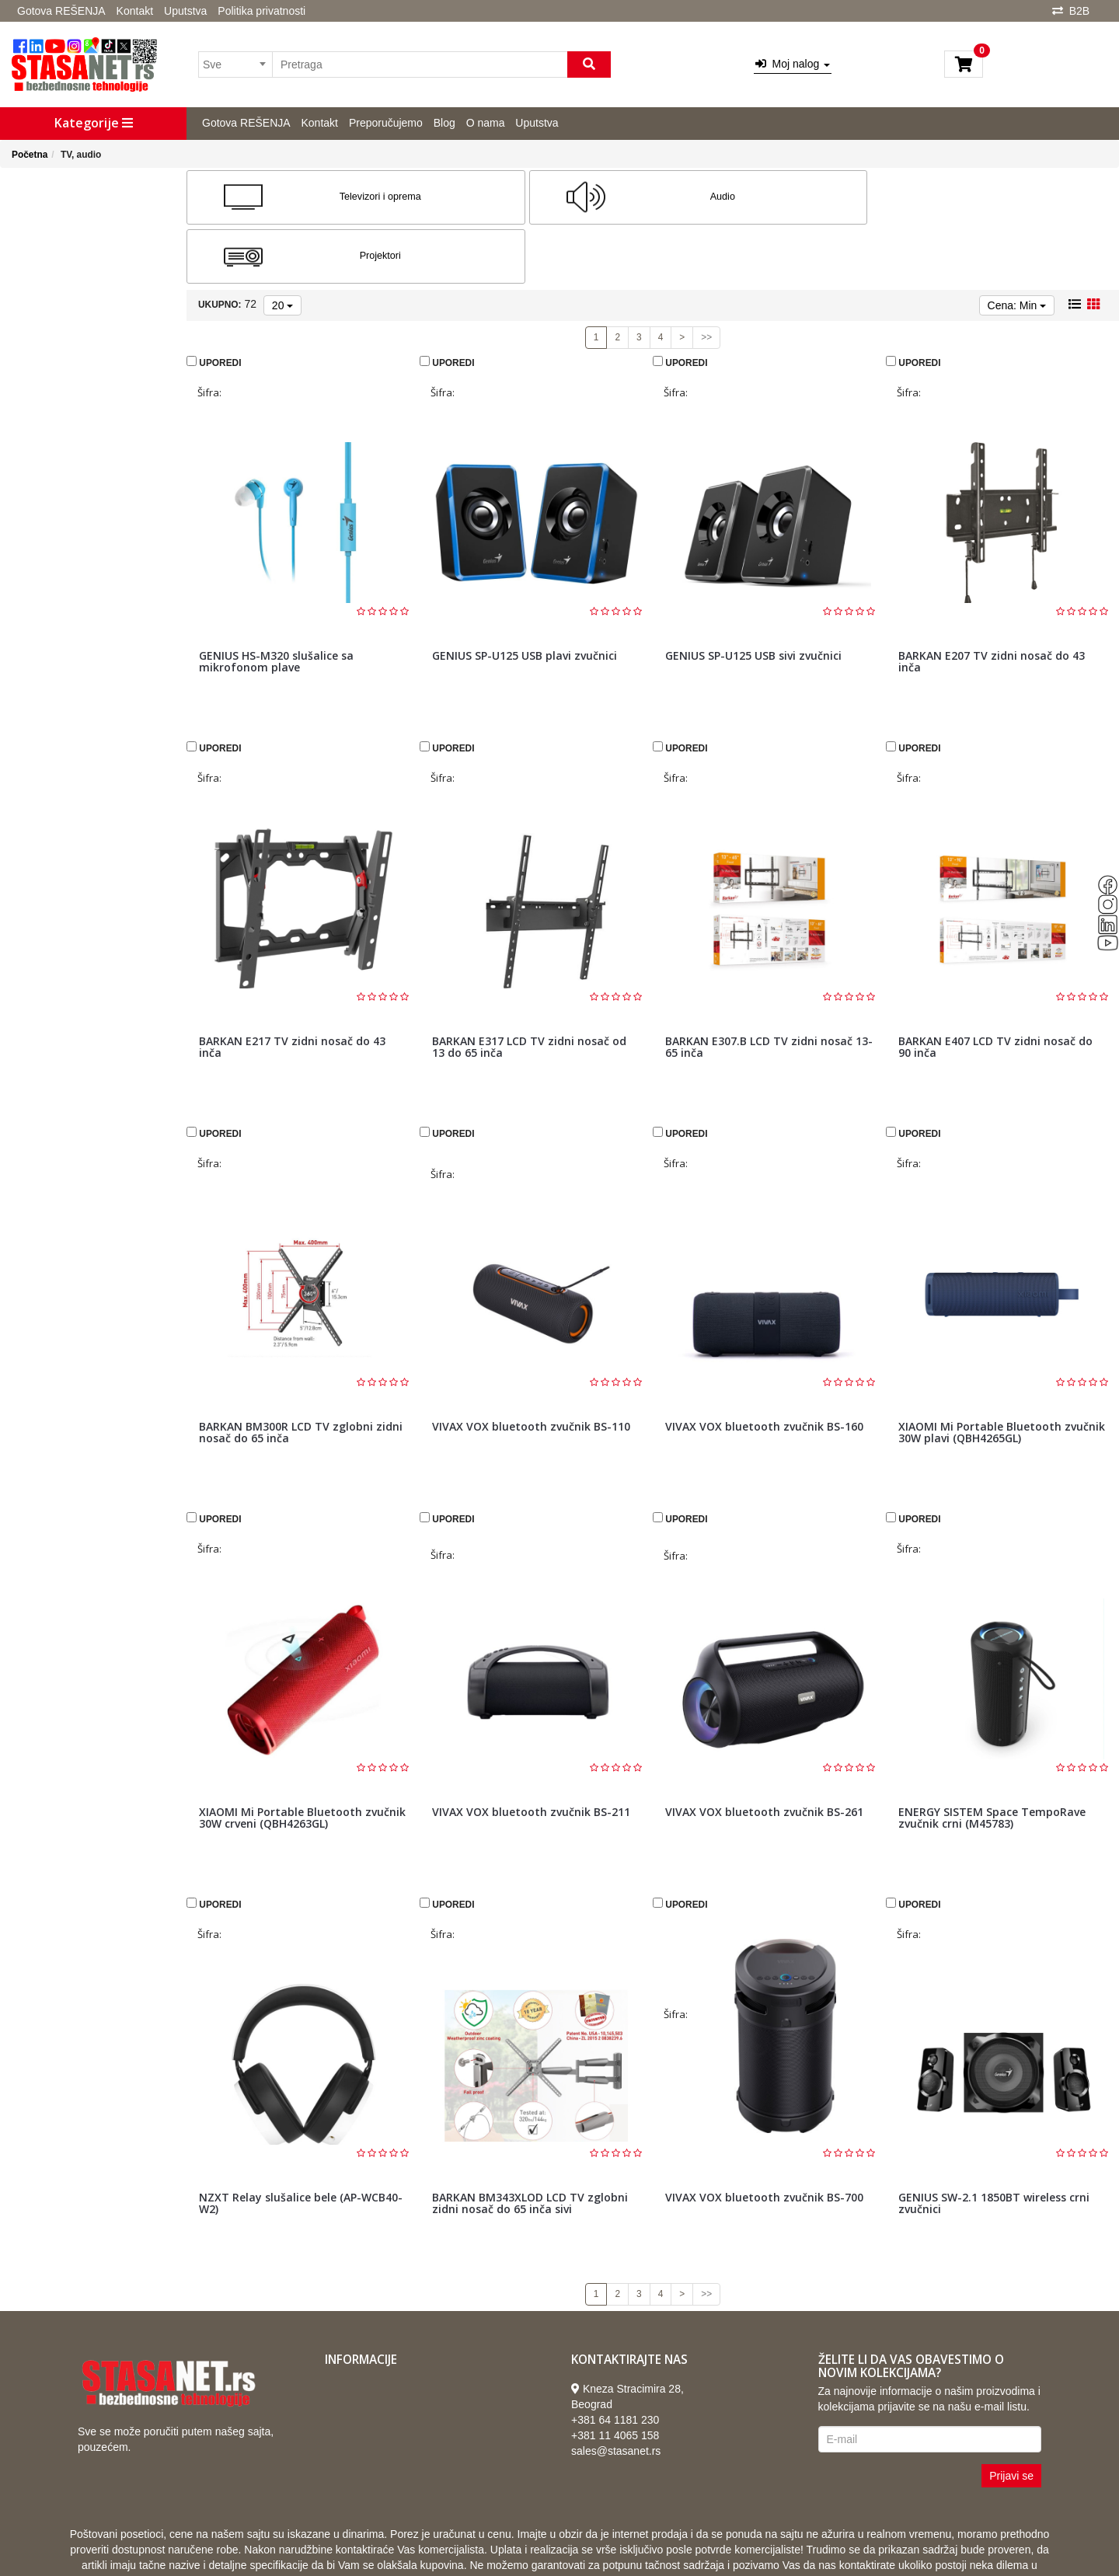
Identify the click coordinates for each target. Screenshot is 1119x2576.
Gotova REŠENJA (61, 11)
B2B (1079, 11)
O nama (485, 123)
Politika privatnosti (261, 11)
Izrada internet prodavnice (656, 2545)
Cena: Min (1017, 246)
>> (706, 278)
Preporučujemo (386, 123)
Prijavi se (1011, 2416)
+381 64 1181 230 (615, 2361)
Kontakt (135, 11)
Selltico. (747, 2545)
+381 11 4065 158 (615, 2376)
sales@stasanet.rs (616, 2392)
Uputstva (185, 11)
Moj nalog (792, 64)
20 (282, 246)
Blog (444, 123)
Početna (29, 154)
